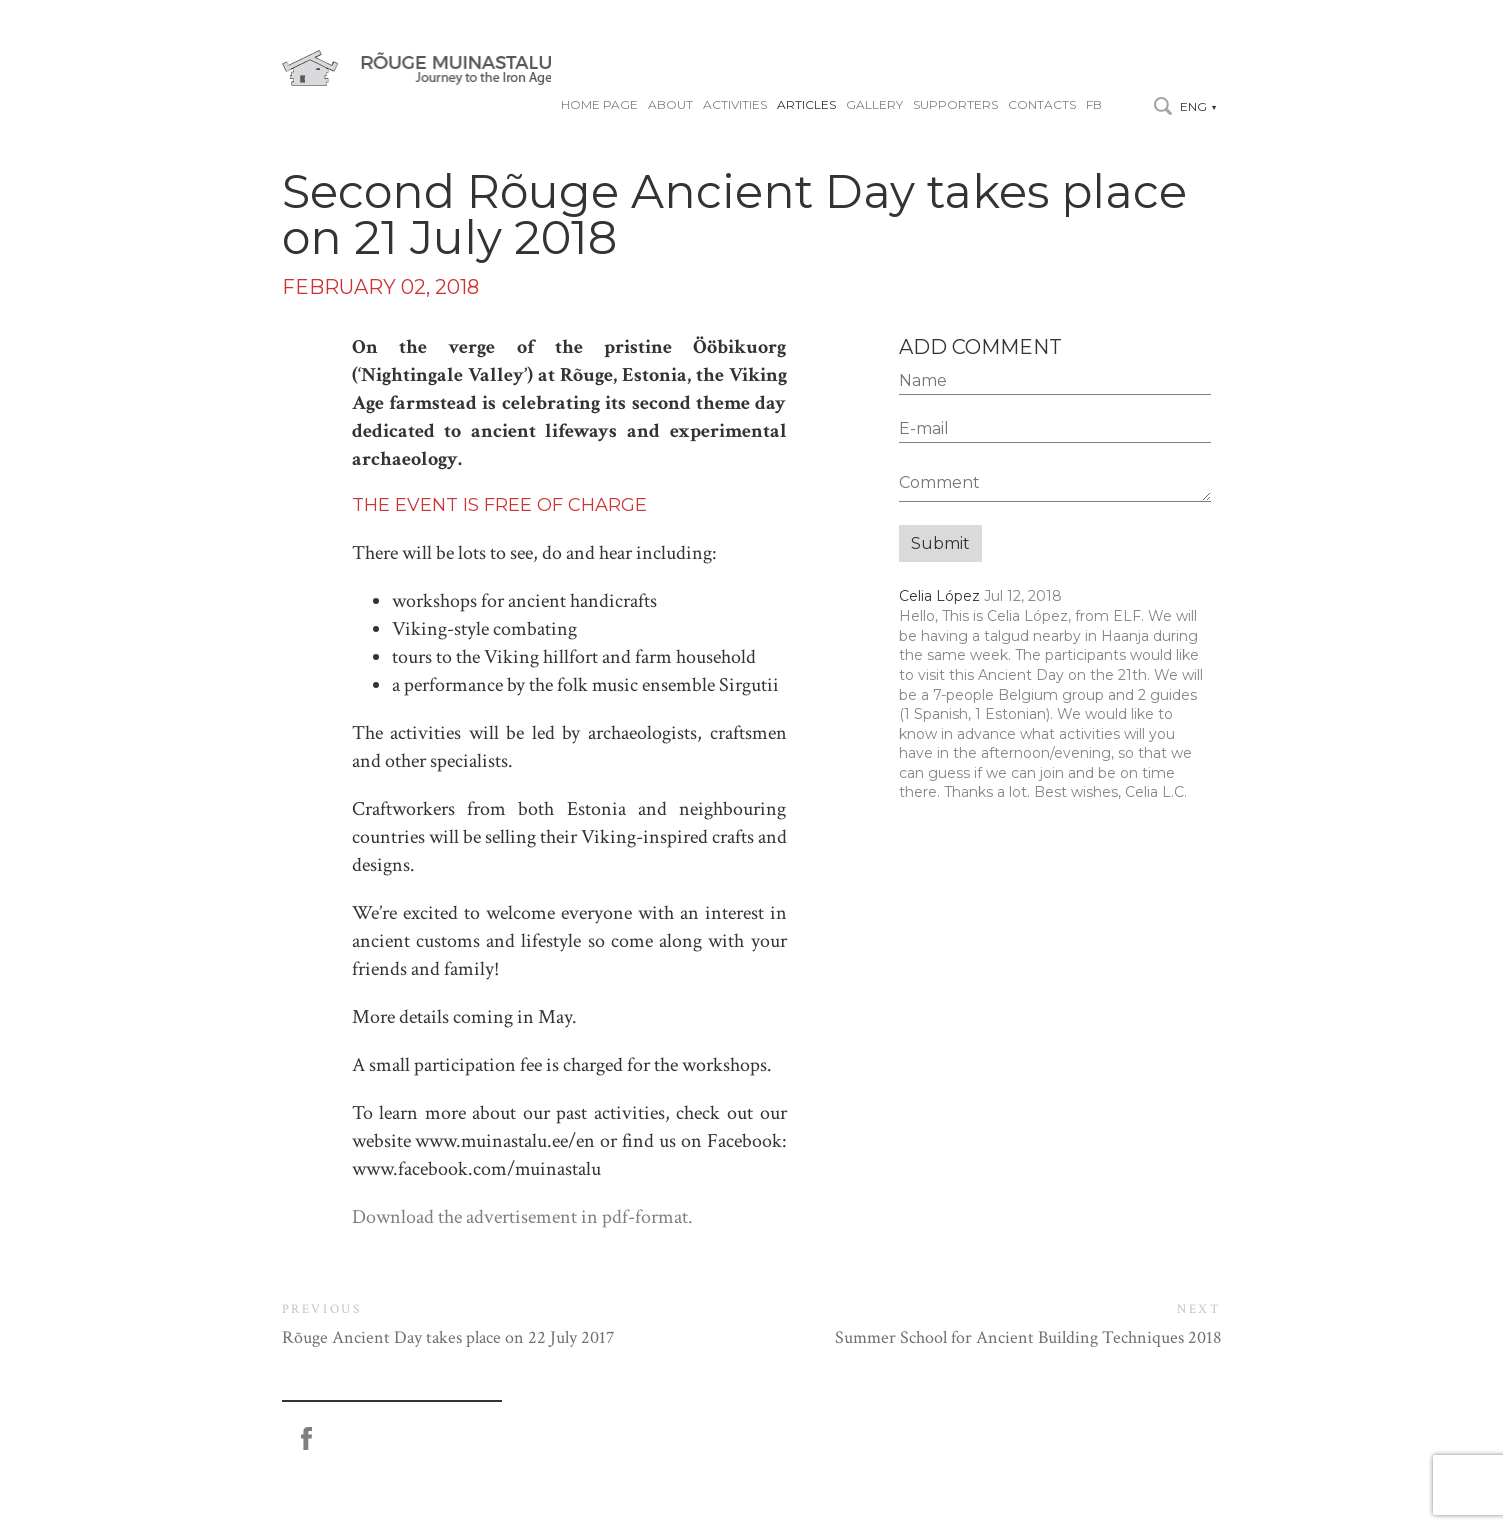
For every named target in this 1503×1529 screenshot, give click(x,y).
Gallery (874, 105)
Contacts (1042, 105)
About (670, 105)
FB (1094, 105)
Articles (806, 105)
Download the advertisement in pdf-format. (522, 1217)
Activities (735, 105)
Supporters (955, 105)
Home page (599, 105)
